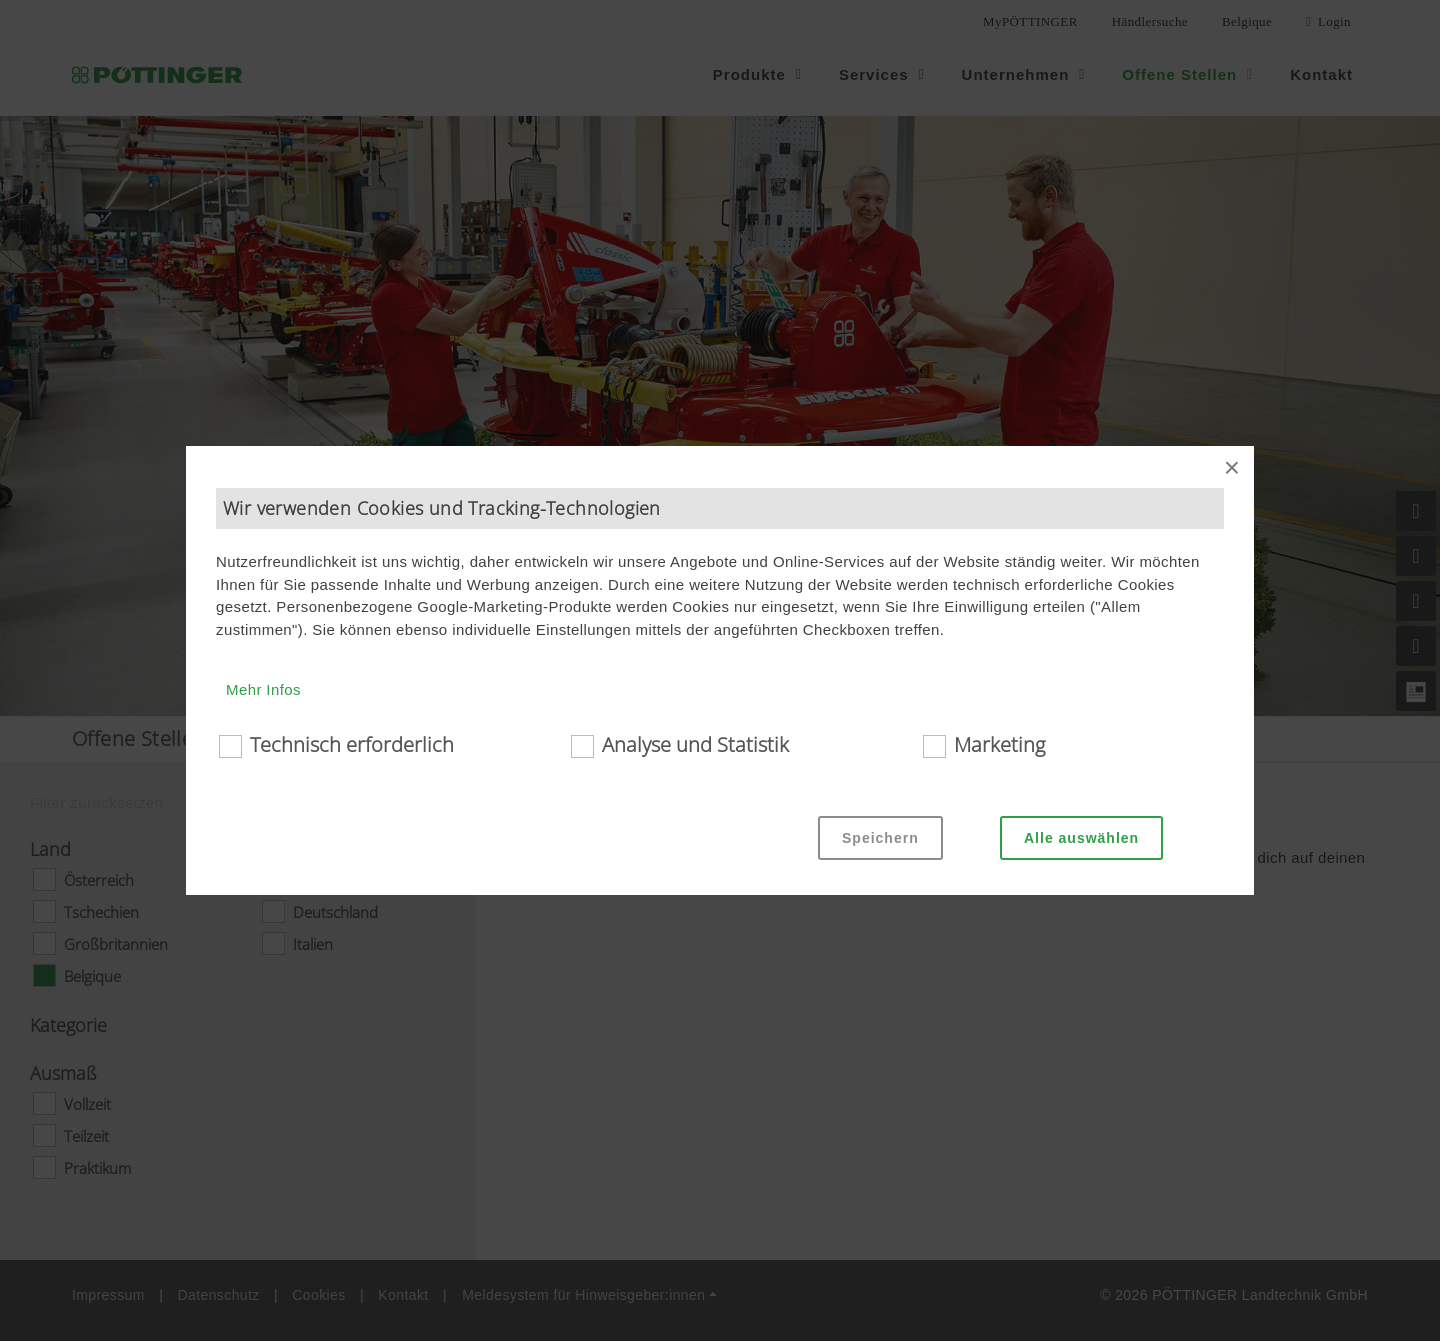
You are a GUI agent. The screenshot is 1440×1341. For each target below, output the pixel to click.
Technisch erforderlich (352, 744)
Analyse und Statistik (695, 744)
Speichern (880, 838)
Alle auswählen (1081, 838)
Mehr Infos (263, 689)
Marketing (999, 744)
